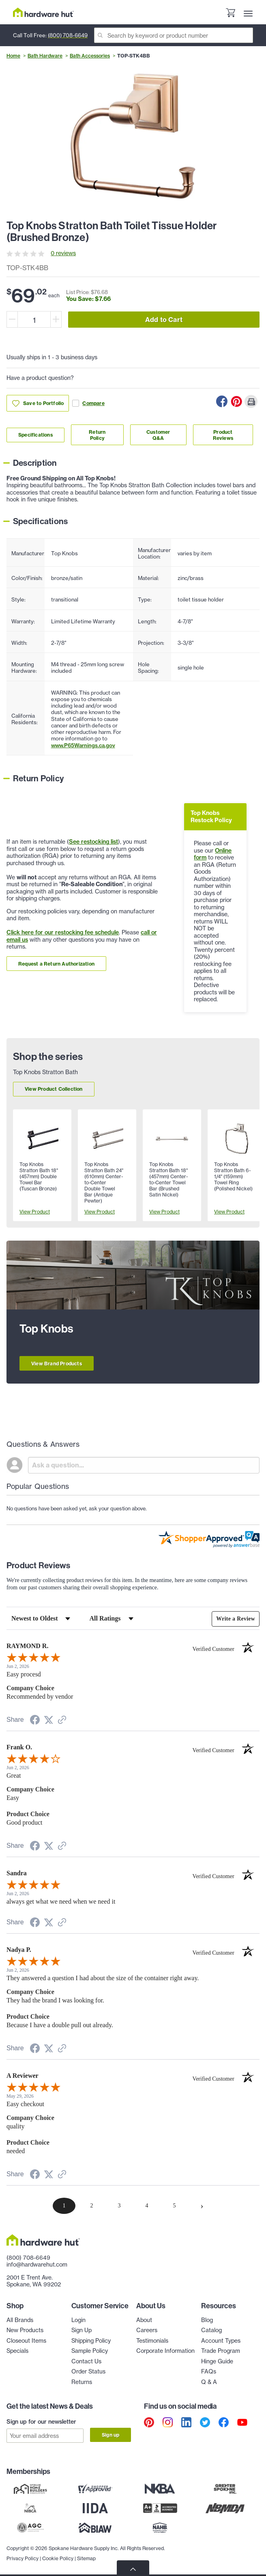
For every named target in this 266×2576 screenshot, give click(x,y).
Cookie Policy (57, 2556)
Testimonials (152, 2340)
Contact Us (86, 2361)
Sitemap (86, 2556)
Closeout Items (26, 2340)
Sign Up (81, 2330)
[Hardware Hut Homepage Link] (43, 12)
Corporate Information (165, 2350)
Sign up (110, 2435)
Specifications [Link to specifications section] (35, 435)
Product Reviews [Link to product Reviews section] (223, 435)
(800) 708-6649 (68, 35)
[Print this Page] (251, 401)
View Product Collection (54, 1089)
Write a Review (235, 1619)
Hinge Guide (217, 2361)
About (144, 2320)
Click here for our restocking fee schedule (62, 932)
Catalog (211, 2330)
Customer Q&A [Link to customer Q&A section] (158, 435)
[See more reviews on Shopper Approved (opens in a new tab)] (62, 1721)
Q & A (209, 2382)
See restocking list (93, 841)
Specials (17, 2350)
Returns (81, 2382)
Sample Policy (89, 2350)
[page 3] (119, 2205)
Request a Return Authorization (56, 964)
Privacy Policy (22, 2556)
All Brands (19, 2320)
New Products (24, 2330)
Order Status (88, 2371)
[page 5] (174, 2205)
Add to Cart (163, 320)
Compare (88, 403)
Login (78, 2320)
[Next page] (202, 2205)
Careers (146, 2330)
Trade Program (220, 2350)
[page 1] (64, 2206)
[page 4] (146, 2205)
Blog (207, 2320)
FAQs (208, 2371)
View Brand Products (56, 1364)
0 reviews (63, 253)
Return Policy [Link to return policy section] (97, 435)
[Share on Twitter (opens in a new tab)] (49, 1720)
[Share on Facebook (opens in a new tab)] (35, 1721)
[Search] (173, 35)
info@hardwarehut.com (36, 2264)
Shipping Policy (91, 2340)
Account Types (220, 2340)
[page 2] (91, 2205)
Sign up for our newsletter (41, 2421)
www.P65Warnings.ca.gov (83, 745)
